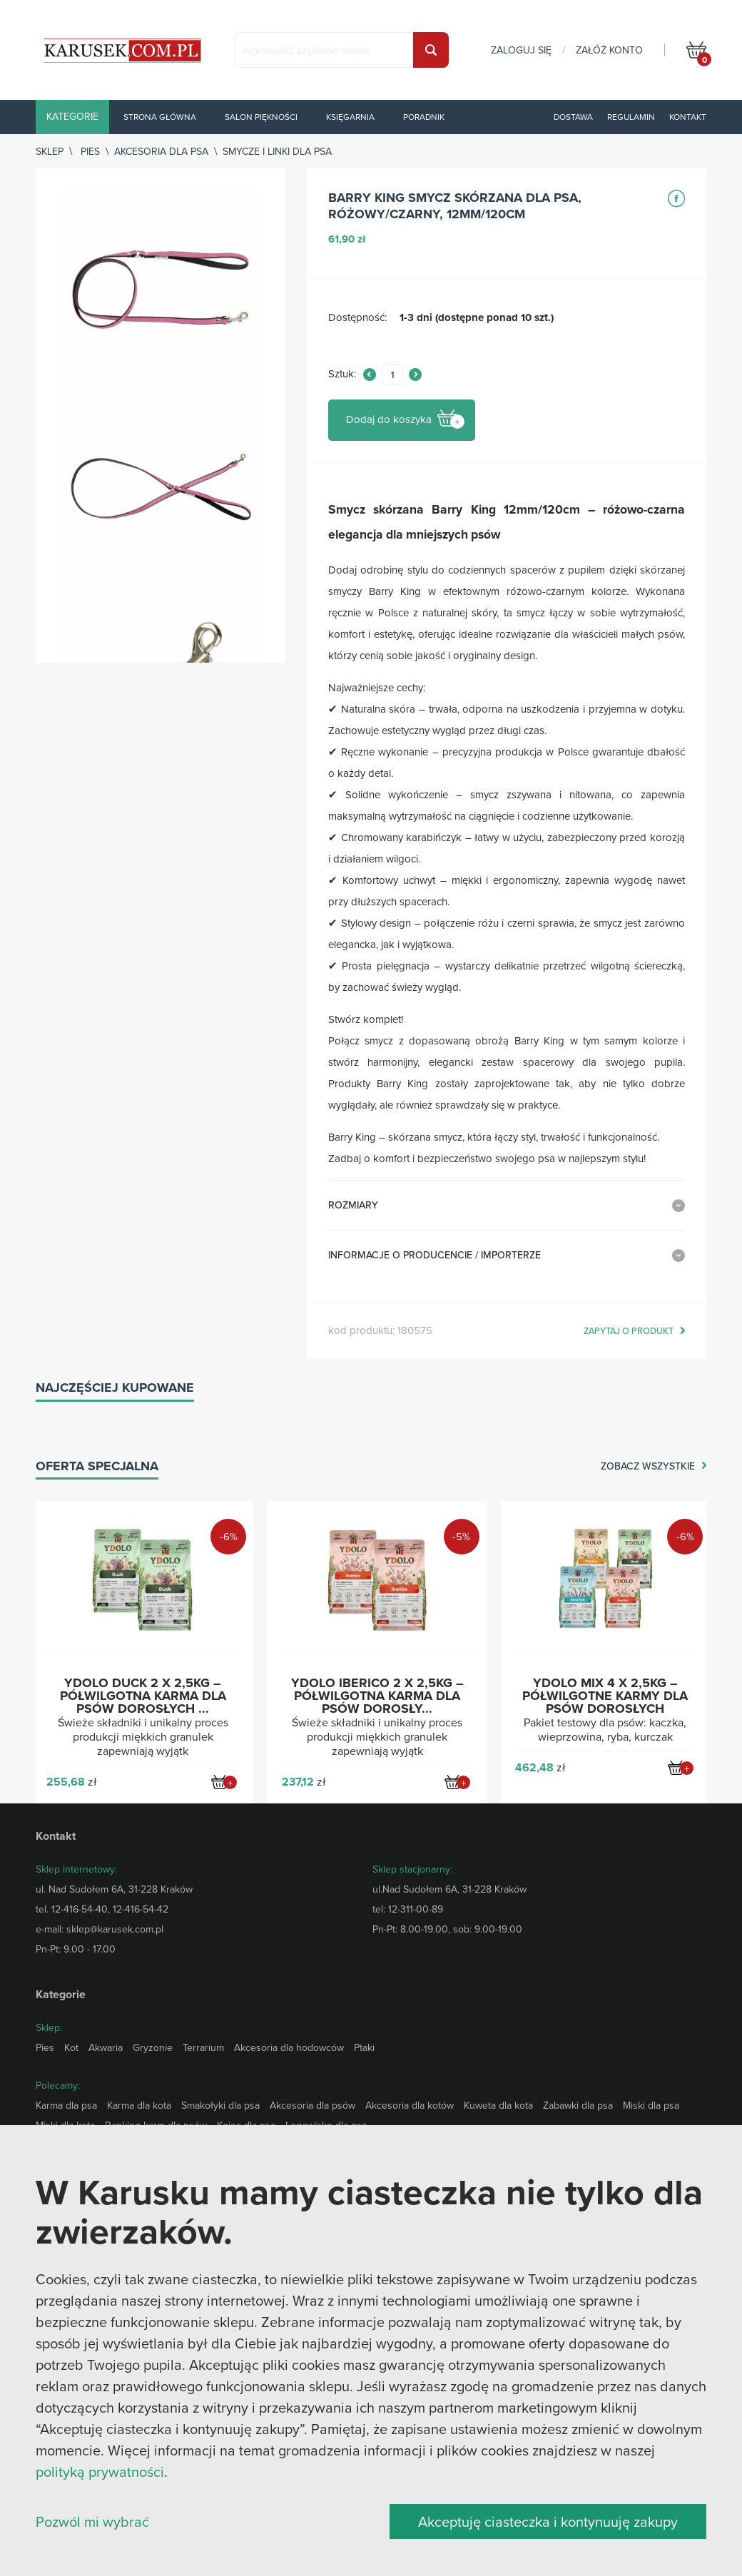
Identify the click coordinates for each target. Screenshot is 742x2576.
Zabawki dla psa (578, 2105)
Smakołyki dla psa (220, 2105)
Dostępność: (357, 318)
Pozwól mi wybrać (92, 2521)
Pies (90, 151)
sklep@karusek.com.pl (114, 1929)
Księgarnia (350, 117)
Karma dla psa (66, 2105)
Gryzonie (153, 2047)
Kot (71, 2047)
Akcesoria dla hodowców (289, 2047)
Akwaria (105, 2047)
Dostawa (573, 117)
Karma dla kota (139, 2105)
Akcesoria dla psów (312, 2105)
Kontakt (687, 117)
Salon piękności (261, 117)
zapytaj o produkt (629, 1331)
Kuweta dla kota (498, 2105)
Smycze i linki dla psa (277, 151)
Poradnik (423, 117)
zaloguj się (521, 50)
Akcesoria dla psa (161, 151)
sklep (49, 151)
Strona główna (159, 117)
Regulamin (631, 117)
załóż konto (609, 50)
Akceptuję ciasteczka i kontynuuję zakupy (548, 2521)
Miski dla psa (651, 2105)
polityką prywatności (100, 2471)
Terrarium (203, 2047)
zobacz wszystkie (648, 1466)
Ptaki (364, 2047)
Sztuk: (342, 374)
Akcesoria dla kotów (409, 2105)
